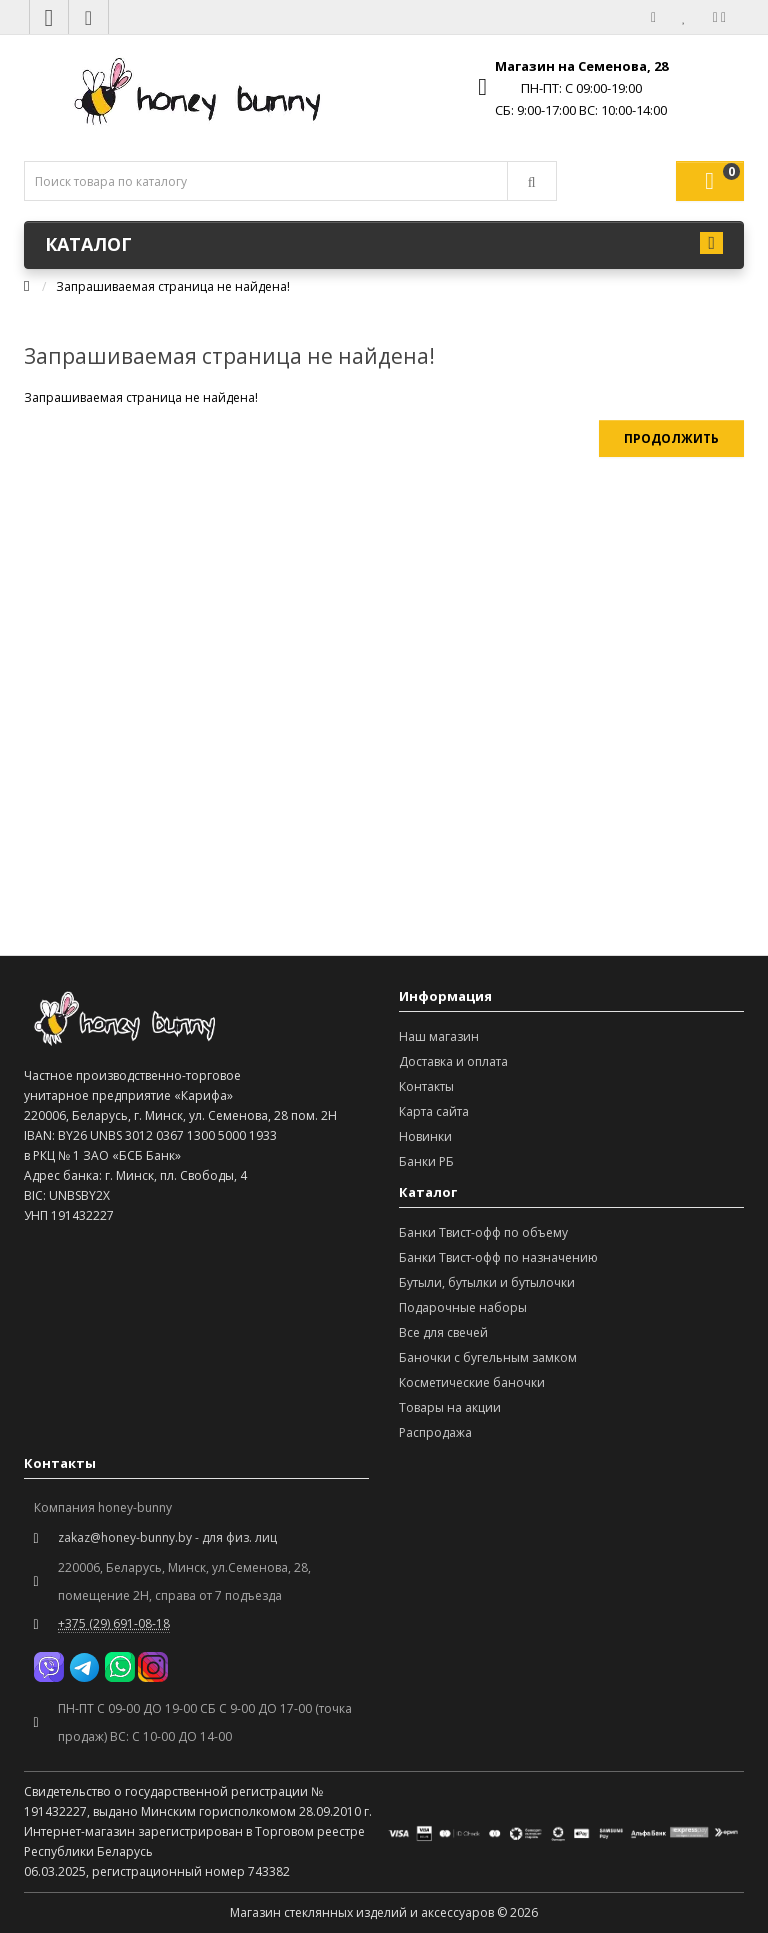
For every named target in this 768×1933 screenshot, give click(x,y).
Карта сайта (434, 1111)
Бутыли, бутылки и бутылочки (487, 1282)
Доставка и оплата (453, 1061)
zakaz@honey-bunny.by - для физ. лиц (167, 1537)
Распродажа (435, 1432)
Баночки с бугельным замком (488, 1357)
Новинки (425, 1136)
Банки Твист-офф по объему (483, 1232)
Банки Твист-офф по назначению (498, 1257)
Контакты (426, 1086)
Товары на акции (450, 1407)
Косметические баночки (472, 1382)
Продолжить (671, 438)
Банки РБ (426, 1161)
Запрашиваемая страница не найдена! (173, 286)
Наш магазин (439, 1036)
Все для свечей (443, 1332)
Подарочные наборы (463, 1307)
